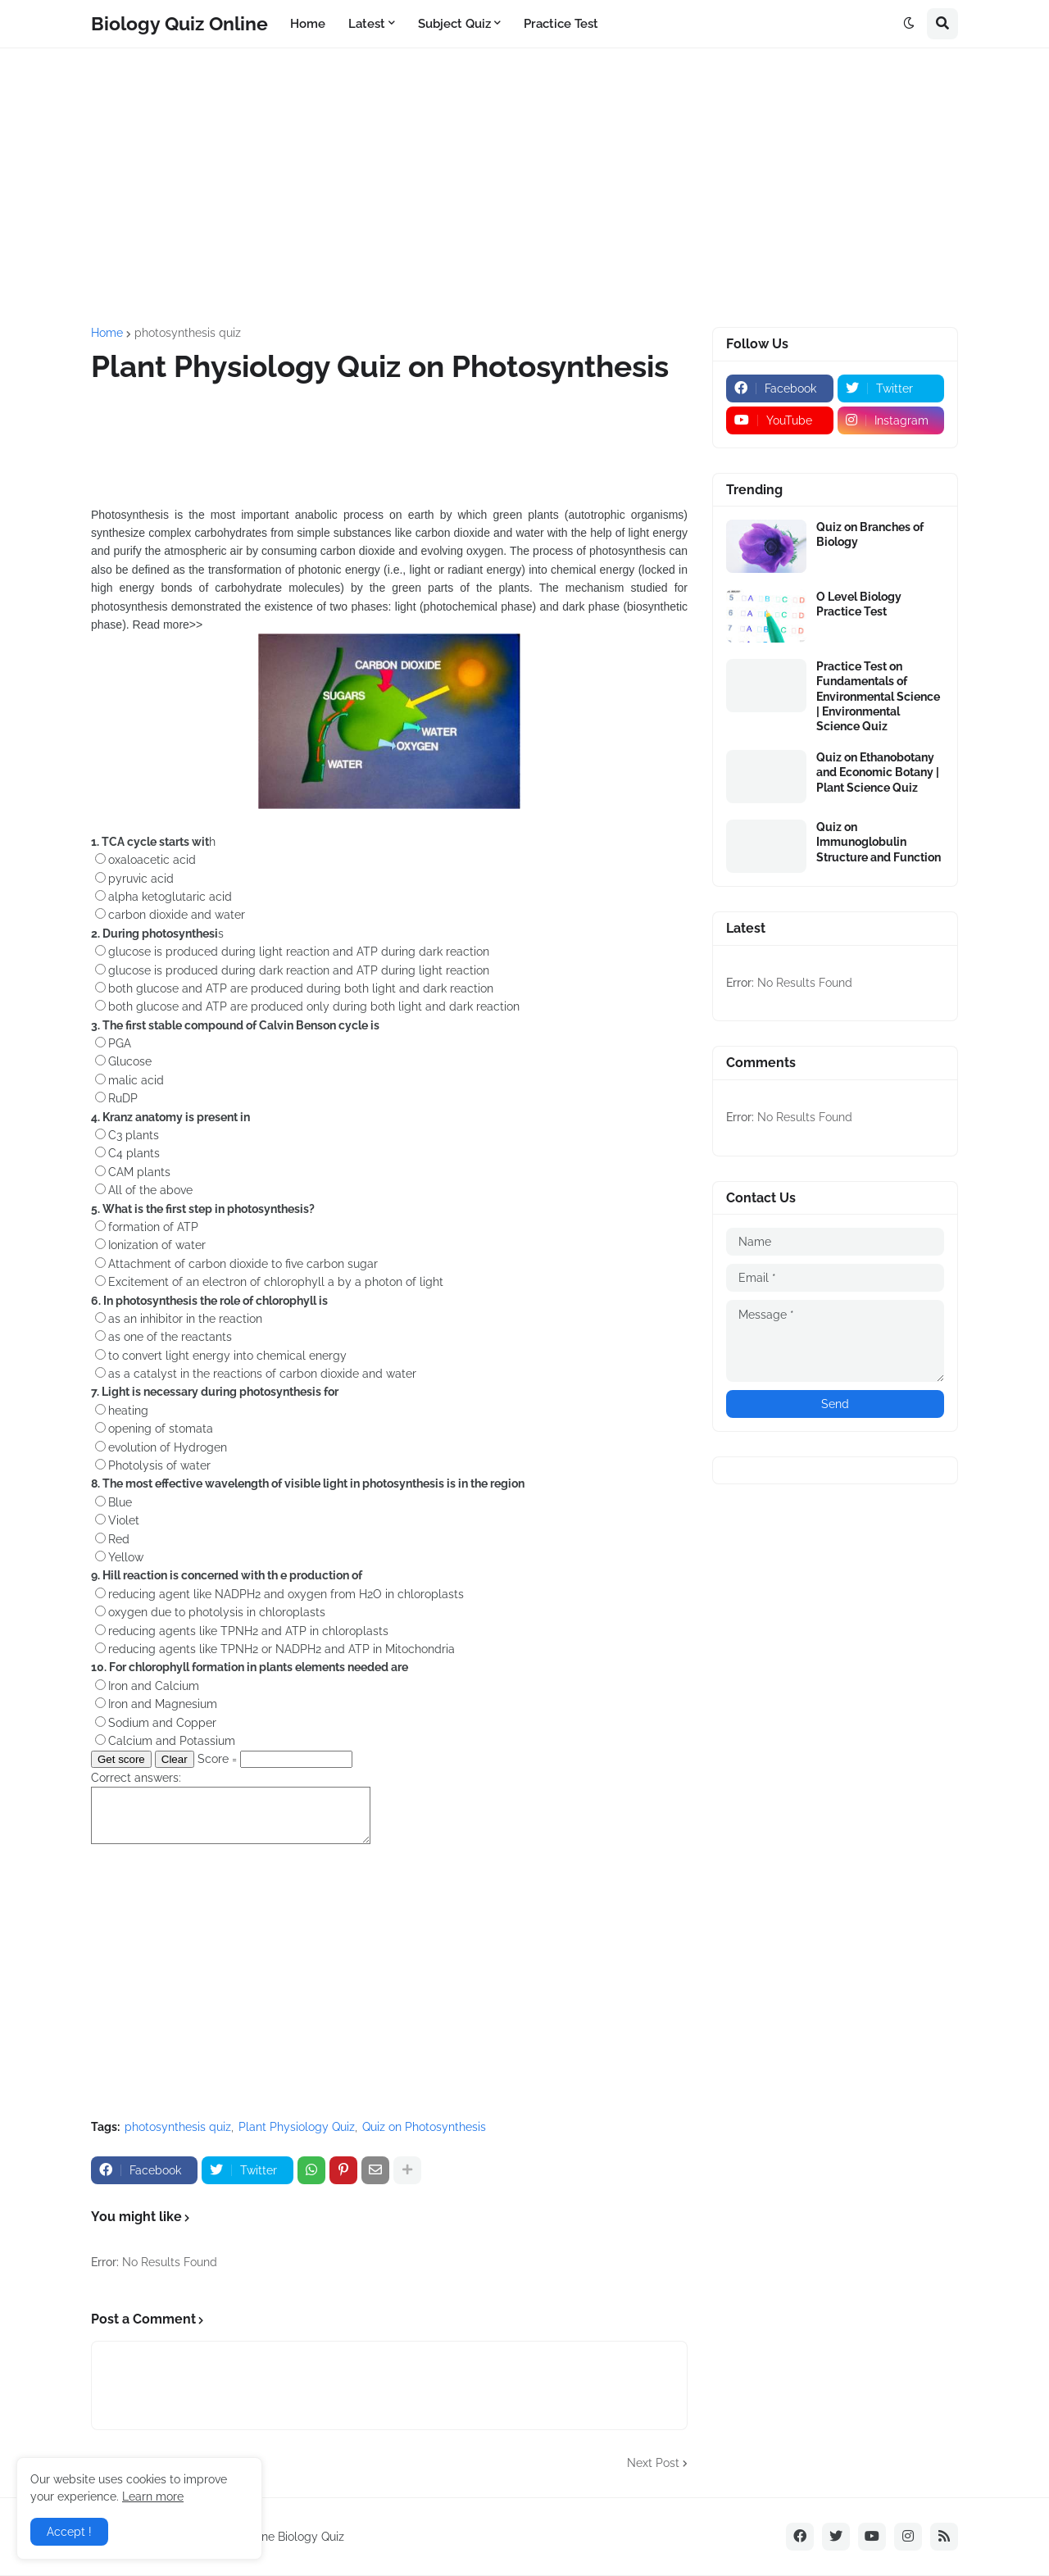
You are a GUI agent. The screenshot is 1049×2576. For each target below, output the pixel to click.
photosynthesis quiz (187, 332)
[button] (909, 23)
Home (107, 332)
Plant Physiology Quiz (296, 2126)
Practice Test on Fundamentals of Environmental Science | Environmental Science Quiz (878, 696)
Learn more (153, 2496)
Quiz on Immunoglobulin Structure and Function (878, 841)
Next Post (653, 2462)
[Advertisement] (524, 187)
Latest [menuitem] (366, 23)
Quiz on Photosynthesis (424, 2126)
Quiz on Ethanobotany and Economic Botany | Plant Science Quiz (877, 772)
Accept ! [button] (69, 2531)
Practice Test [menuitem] (561, 23)
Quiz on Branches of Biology (870, 534)
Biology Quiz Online (179, 23)
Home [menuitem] (307, 23)
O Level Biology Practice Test (858, 604)
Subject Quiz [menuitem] (454, 23)
